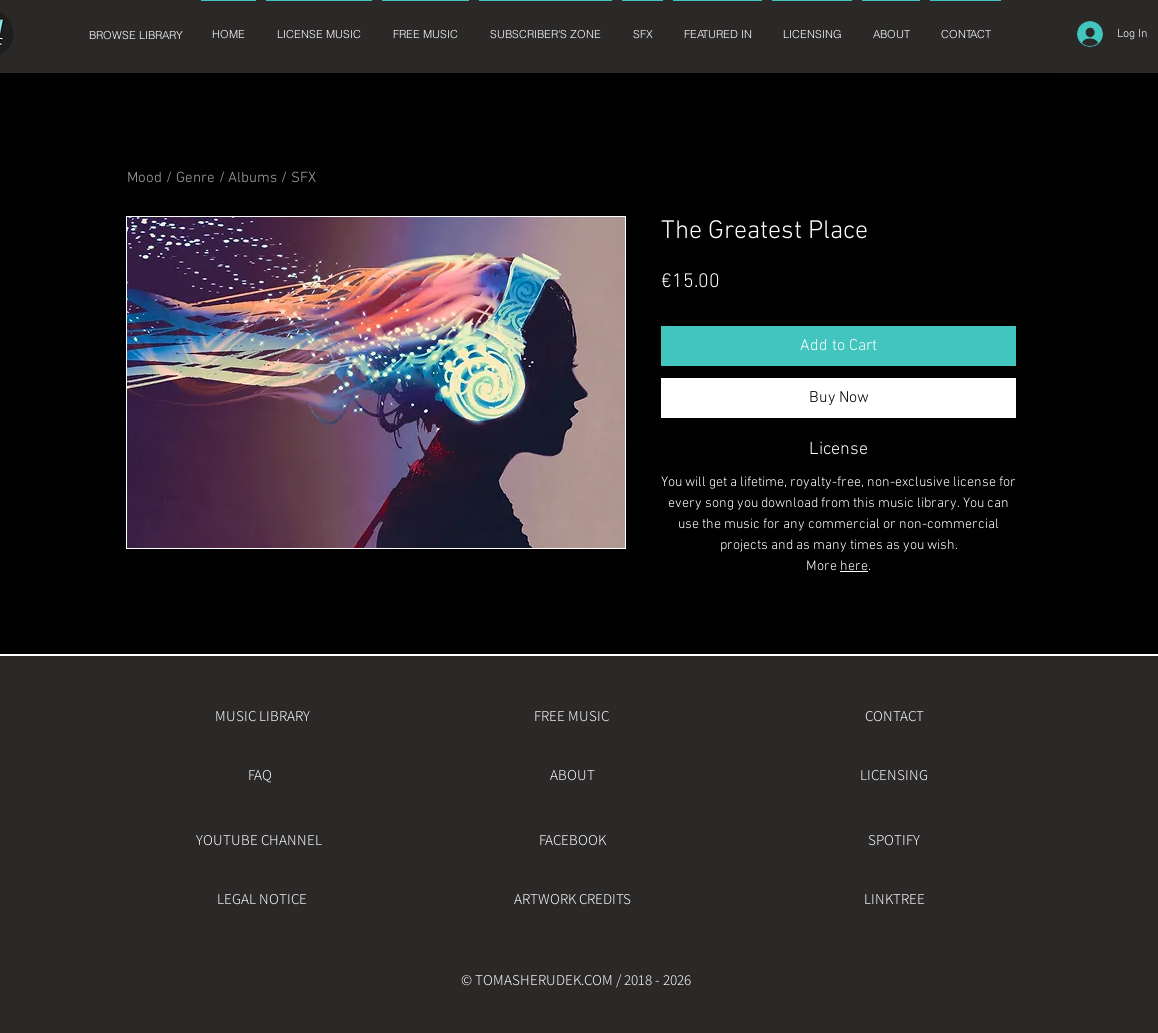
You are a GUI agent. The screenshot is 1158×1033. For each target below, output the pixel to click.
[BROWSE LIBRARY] (135, 35)
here (854, 566)
